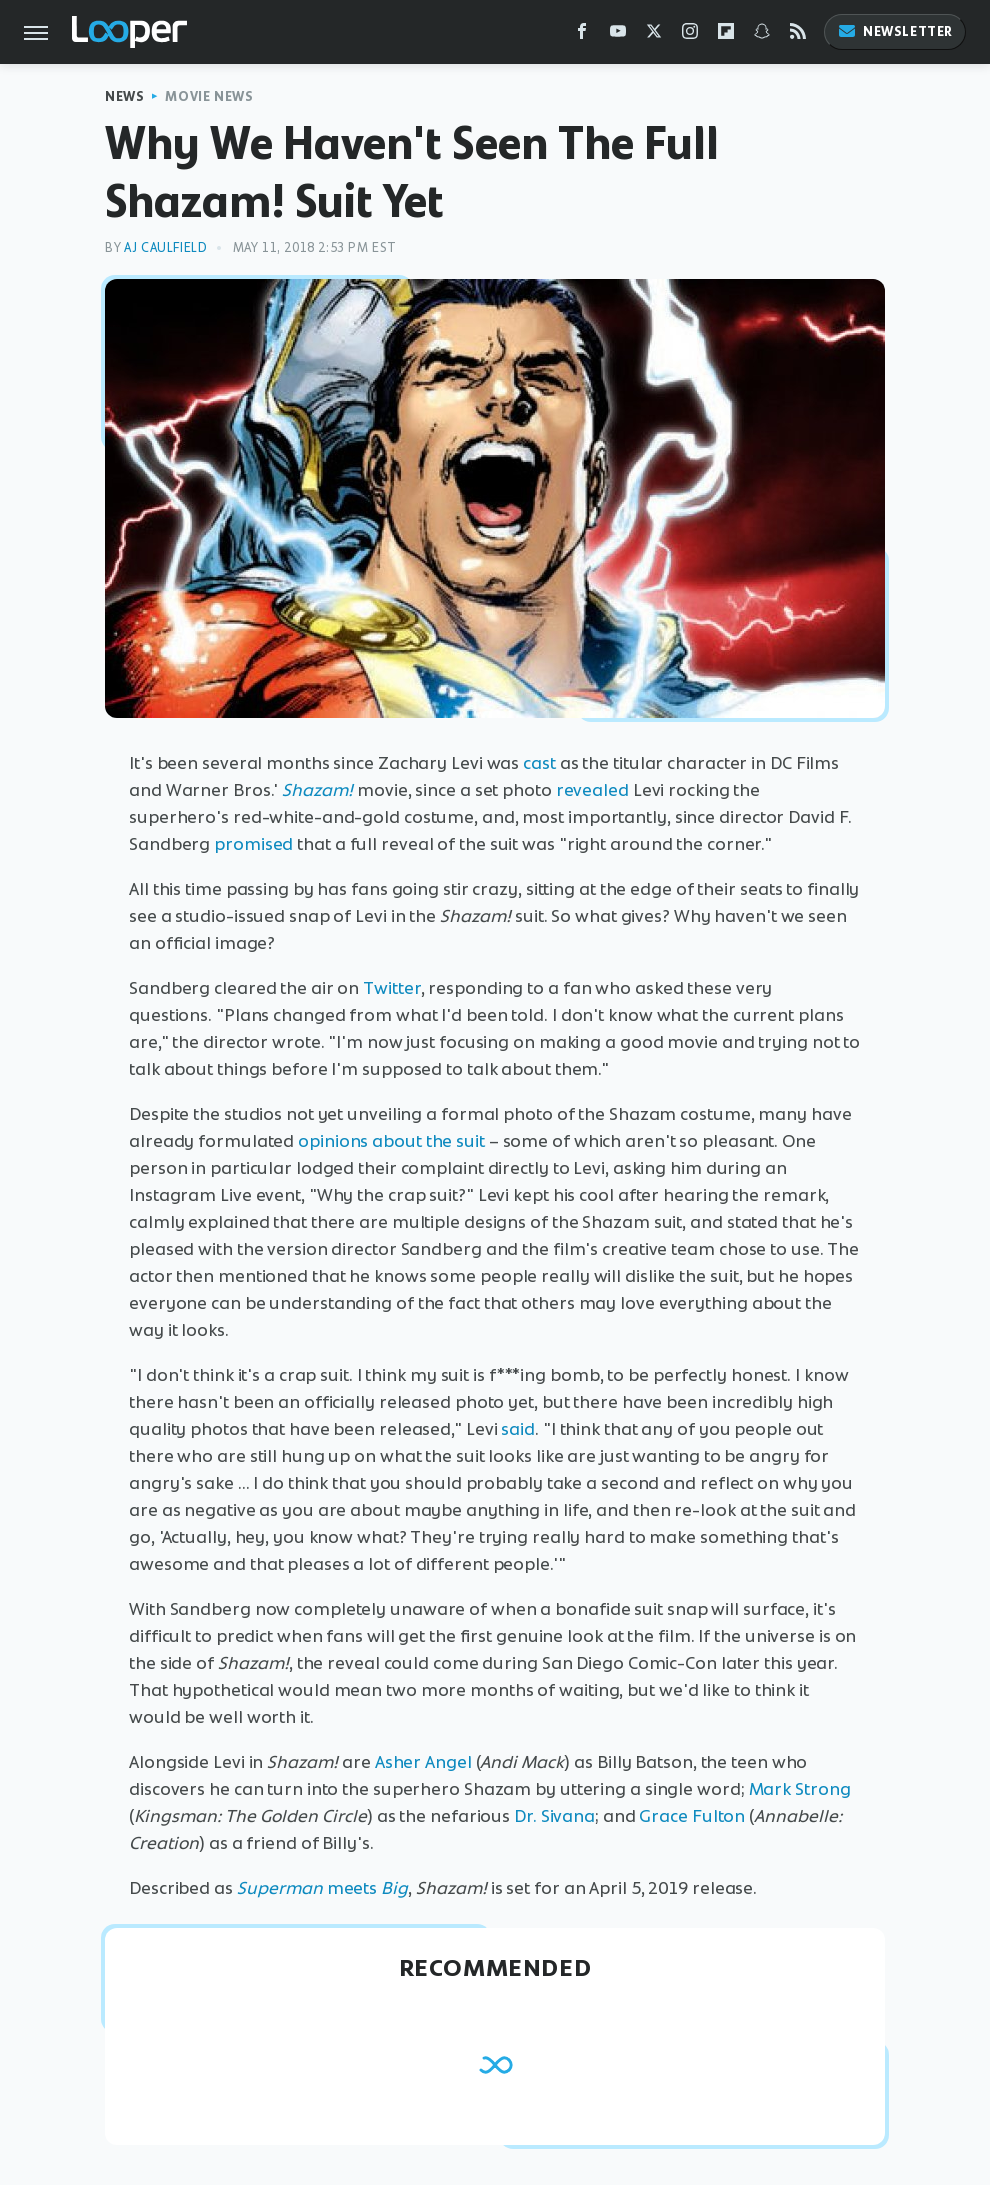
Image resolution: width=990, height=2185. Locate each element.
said (518, 1429)
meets (322, 1888)
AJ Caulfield (165, 247)
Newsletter (895, 31)
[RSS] (798, 35)
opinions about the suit (391, 1141)
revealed (592, 790)
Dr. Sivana (554, 1816)
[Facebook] (582, 35)
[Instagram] (690, 35)
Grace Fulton (692, 1816)
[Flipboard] (726, 35)
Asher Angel (423, 1762)
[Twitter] (654, 35)
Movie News (209, 96)
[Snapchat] (762, 35)
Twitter (391, 988)
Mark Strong (800, 1789)
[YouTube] (618, 35)
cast (539, 763)
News (124, 96)
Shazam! (317, 790)
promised (253, 844)
